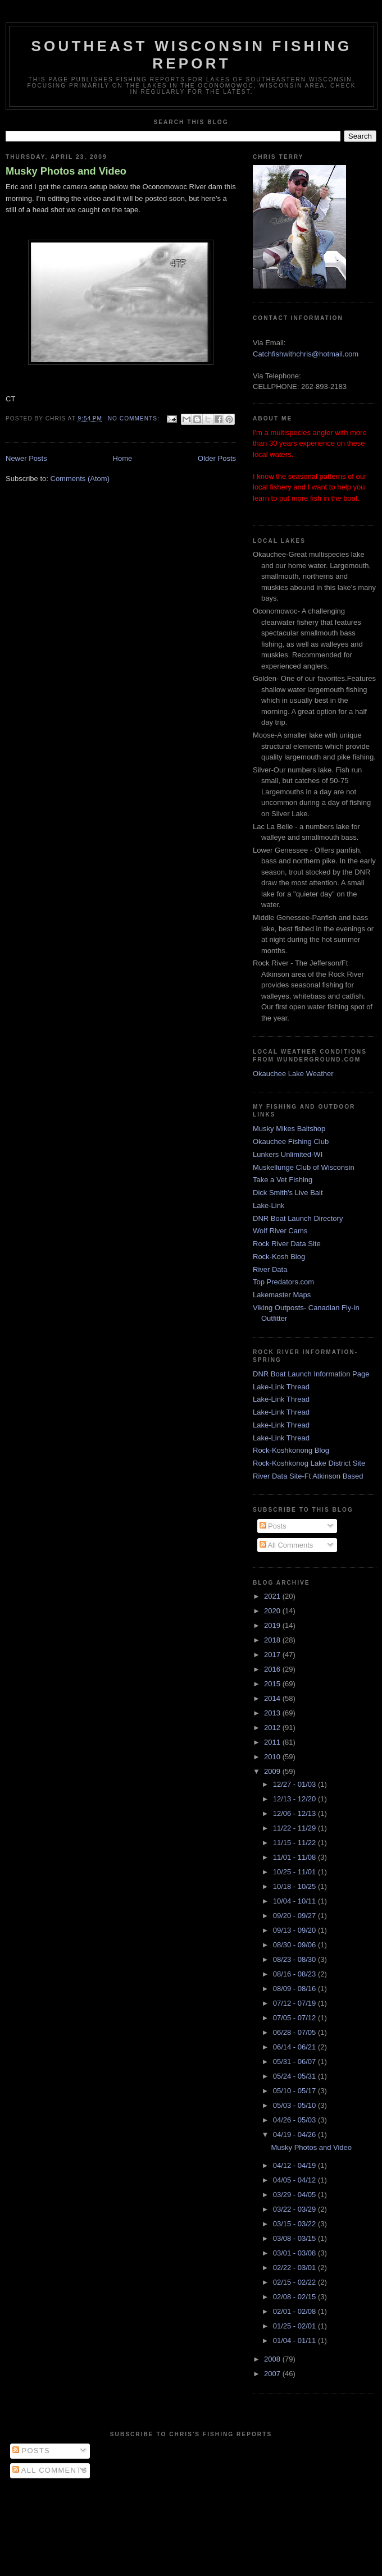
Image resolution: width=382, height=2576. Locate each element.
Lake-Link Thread (281, 1387)
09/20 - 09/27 (295, 1915)
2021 (273, 1596)
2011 (273, 1742)
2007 (273, 2373)
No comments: (135, 418)
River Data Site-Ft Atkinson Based (308, 1476)
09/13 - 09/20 (295, 1930)
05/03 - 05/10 (295, 2105)
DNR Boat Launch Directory (298, 1218)
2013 (273, 1713)
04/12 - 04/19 (295, 2165)
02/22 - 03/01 (295, 2267)
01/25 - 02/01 (295, 2326)
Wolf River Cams (280, 1231)
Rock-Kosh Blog (279, 1256)
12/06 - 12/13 (295, 1813)
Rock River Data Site (287, 1243)
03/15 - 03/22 (295, 2224)
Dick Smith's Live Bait (288, 1192)
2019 (273, 1625)
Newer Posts (26, 458)
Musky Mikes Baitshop (289, 1128)
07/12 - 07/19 (295, 2003)
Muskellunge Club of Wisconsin (303, 1167)
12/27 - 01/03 (295, 1784)
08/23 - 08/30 (295, 1959)
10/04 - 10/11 (295, 1901)
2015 (273, 1684)
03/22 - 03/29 (295, 2209)
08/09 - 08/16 (295, 1988)
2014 (273, 1698)
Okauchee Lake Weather (293, 1073)
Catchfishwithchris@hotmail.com (305, 354)
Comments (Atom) (80, 478)
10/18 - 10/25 (295, 1886)
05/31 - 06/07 (295, 2061)
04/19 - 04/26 (295, 2134)
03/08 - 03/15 (295, 2238)
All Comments (286, 1545)
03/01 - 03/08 (295, 2253)
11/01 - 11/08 (295, 1857)
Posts (273, 1526)
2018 (273, 1640)
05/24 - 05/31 (295, 2076)
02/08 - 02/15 (295, 2297)
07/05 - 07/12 (295, 2018)
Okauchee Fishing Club (291, 1141)
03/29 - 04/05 (295, 2194)
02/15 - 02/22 (295, 2282)
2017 (273, 1654)
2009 (273, 1771)
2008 (273, 2359)
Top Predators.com (283, 1282)
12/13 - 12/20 (295, 1799)
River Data (270, 1269)
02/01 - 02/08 (295, 2311)
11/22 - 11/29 (295, 1828)
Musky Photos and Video (66, 171)
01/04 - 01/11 (295, 2340)
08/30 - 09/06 (295, 1945)
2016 (273, 1669)
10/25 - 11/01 (295, 1872)
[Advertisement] (191, 2524)
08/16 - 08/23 (295, 1974)
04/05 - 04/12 (295, 2180)
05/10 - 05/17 (295, 2091)
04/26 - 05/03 (295, 2120)
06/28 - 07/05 (295, 2032)
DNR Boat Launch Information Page (311, 1374)
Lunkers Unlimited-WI (287, 1154)
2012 (273, 1727)
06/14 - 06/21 (295, 2047)
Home (123, 458)
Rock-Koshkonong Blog (291, 1450)
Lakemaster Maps (282, 1295)
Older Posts (217, 458)
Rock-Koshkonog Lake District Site (309, 1463)
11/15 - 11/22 (295, 1842)
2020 (273, 1611)
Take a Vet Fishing (282, 1179)
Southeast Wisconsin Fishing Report (191, 55)
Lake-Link (268, 1205)
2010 (273, 1757)
